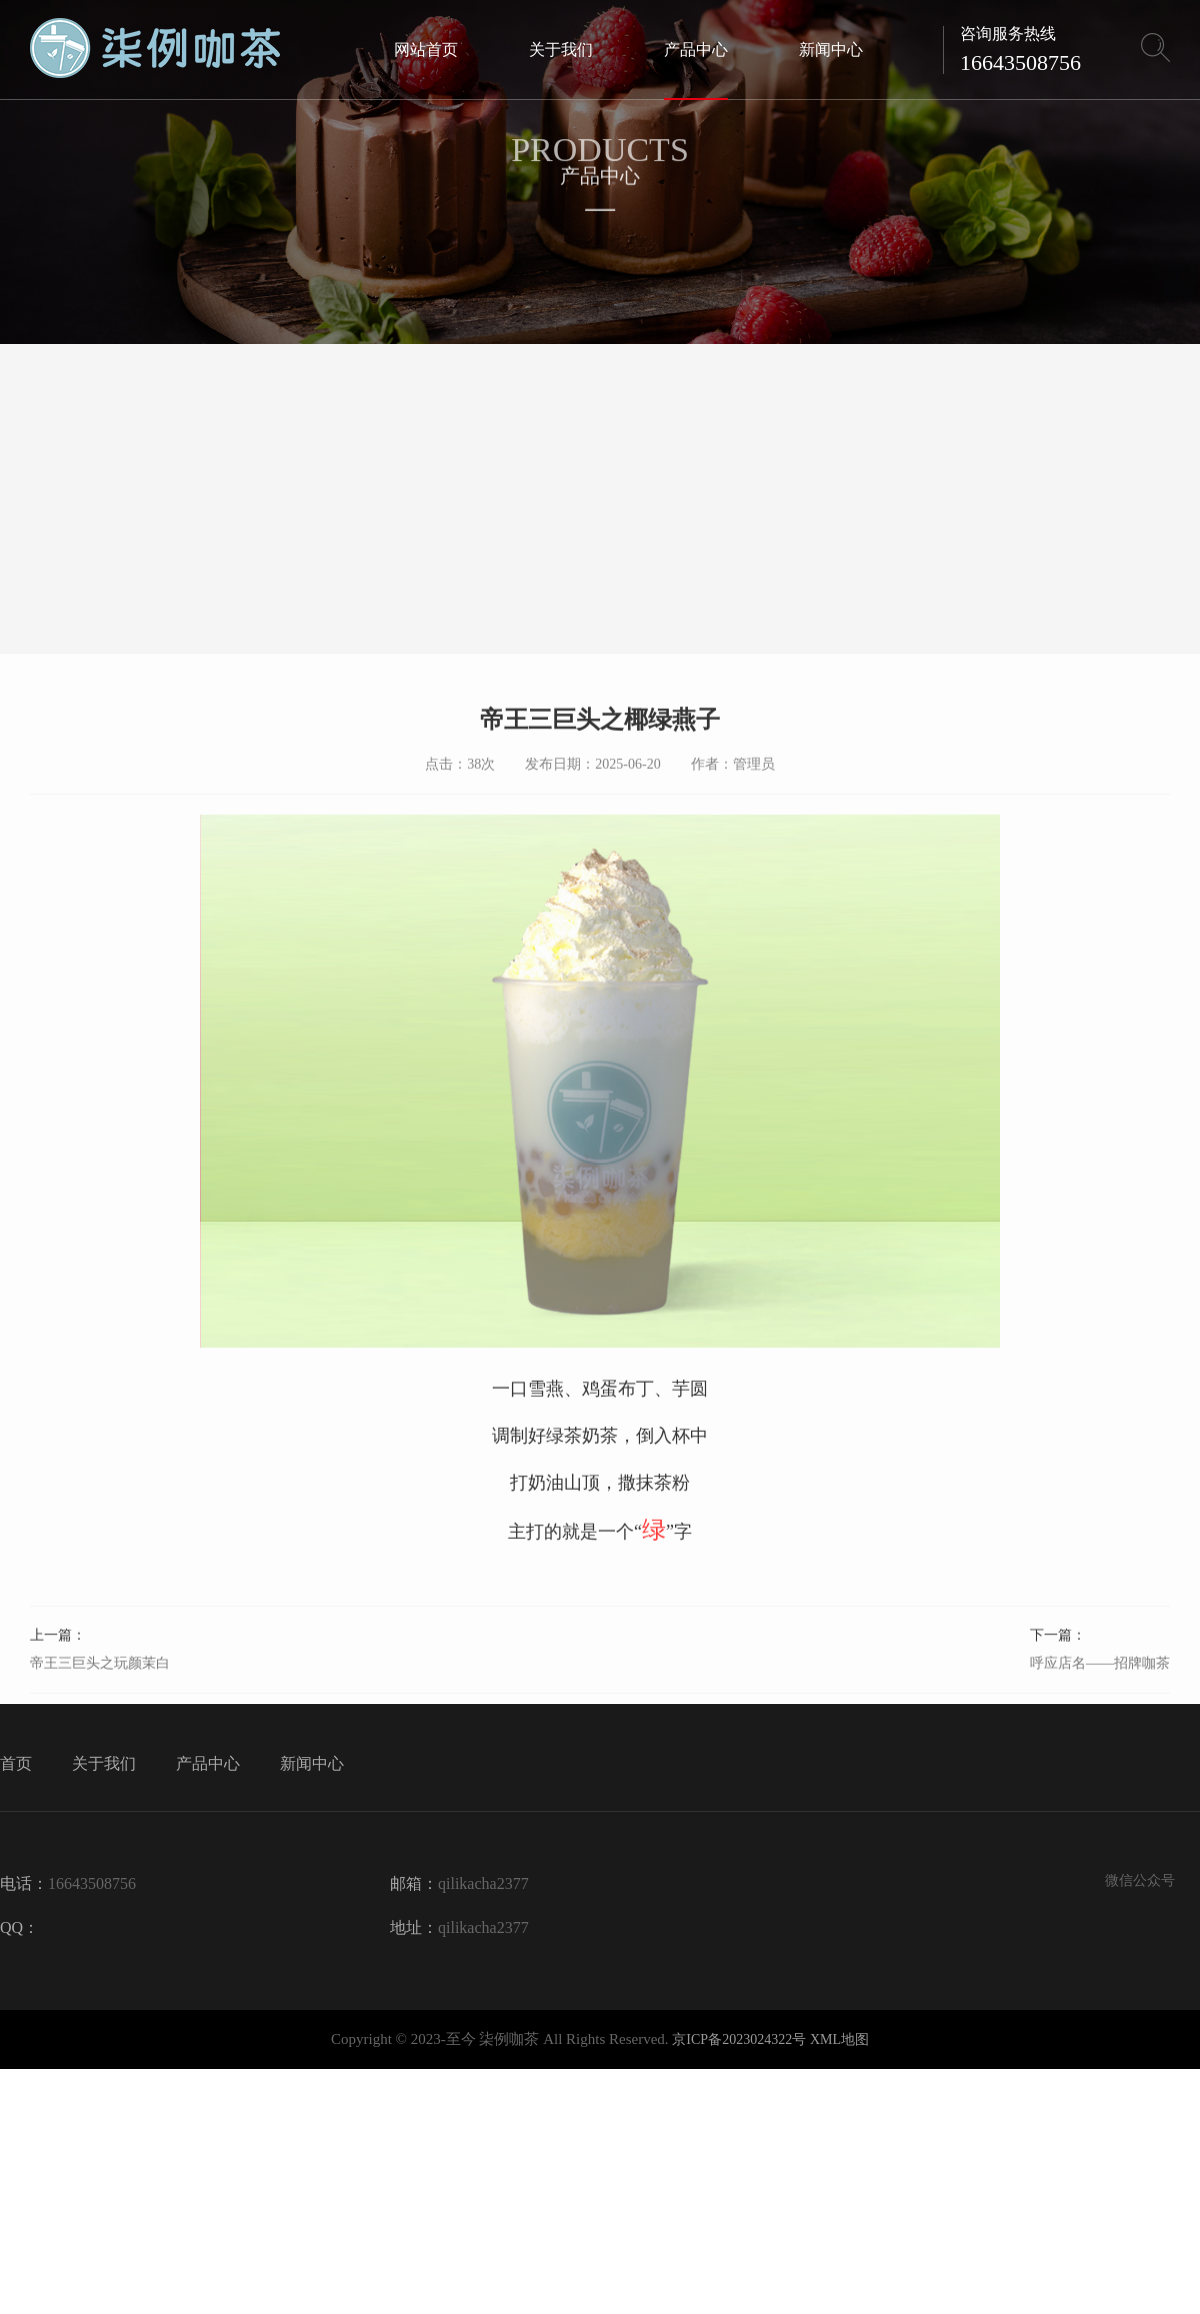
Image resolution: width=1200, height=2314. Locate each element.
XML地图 (839, 2039)
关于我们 (104, 1763)
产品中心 (208, 1763)
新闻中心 (312, 1763)
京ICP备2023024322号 (739, 2039)
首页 (16, 1763)
